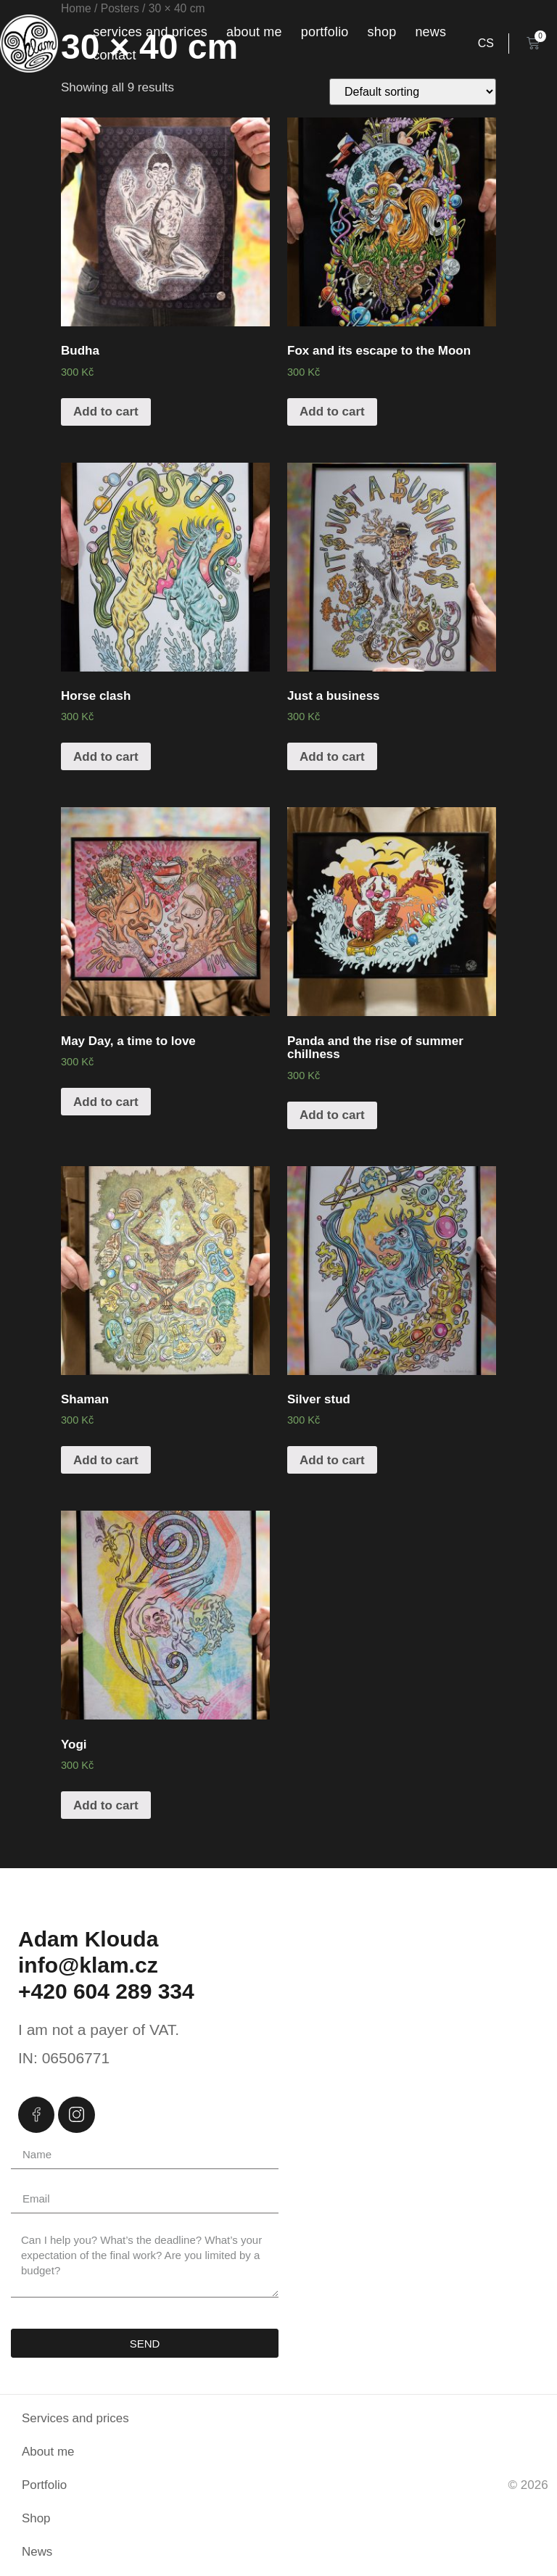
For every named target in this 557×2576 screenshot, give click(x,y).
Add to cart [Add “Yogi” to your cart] (106, 1805)
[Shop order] (412, 91)
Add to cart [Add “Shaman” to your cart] (106, 1460)
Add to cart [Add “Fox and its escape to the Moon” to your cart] (332, 411)
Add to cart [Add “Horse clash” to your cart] (106, 757)
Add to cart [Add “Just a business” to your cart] (332, 757)
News (430, 32)
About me (254, 32)
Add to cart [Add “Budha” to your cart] (106, 411)
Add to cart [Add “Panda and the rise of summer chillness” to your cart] (332, 1115)
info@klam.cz (88, 1965)
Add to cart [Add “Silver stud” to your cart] (332, 1460)
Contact (114, 55)
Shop (382, 32)
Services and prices (150, 32)
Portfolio (325, 32)
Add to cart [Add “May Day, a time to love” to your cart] (106, 1102)
